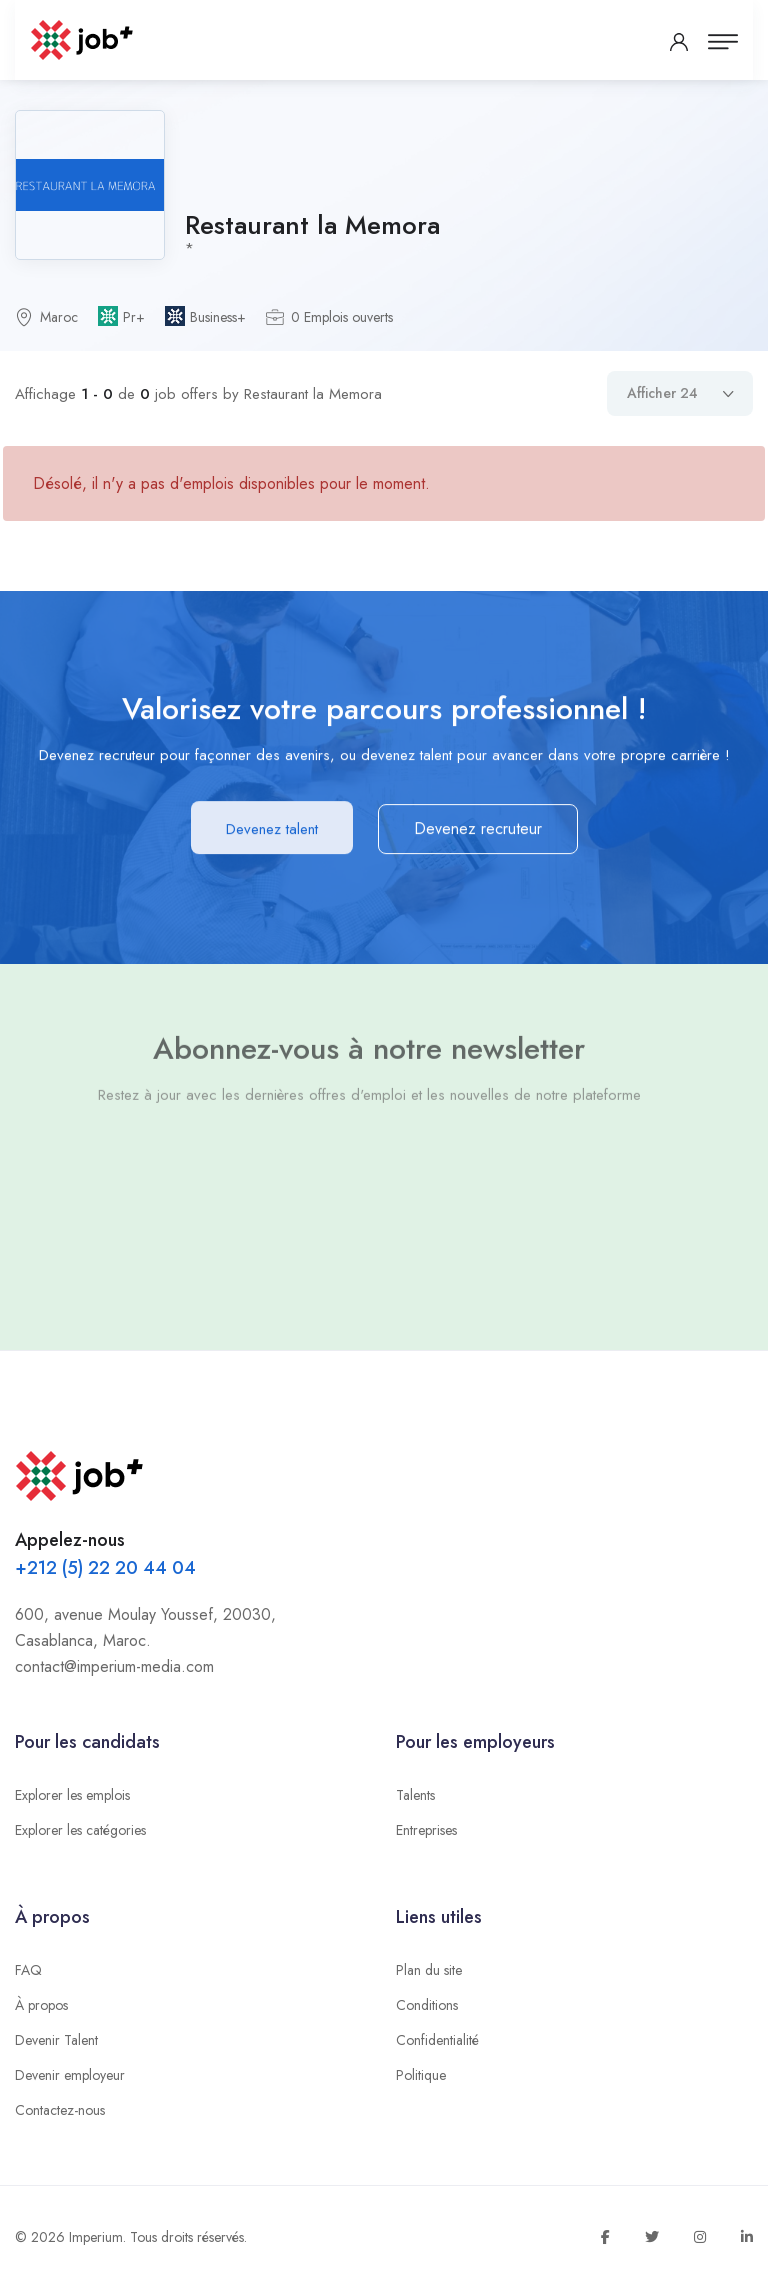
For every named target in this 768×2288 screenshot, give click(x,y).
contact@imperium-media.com (114, 1666)
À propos (41, 2005)
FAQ (28, 1970)
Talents (415, 1795)
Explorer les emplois (72, 1795)
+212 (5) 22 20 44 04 (105, 1568)
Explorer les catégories (80, 1830)
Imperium (96, 2237)
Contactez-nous (60, 2110)
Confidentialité (437, 2040)
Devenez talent (272, 830)
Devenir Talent (56, 2040)
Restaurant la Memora (312, 225)
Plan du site (429, 1970)
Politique (421, 2075)
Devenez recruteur (478, 829)
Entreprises (426, 1830)
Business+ (218, 317)
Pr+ (134, 317)
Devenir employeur (70, 2075)
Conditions (427, 2005)
